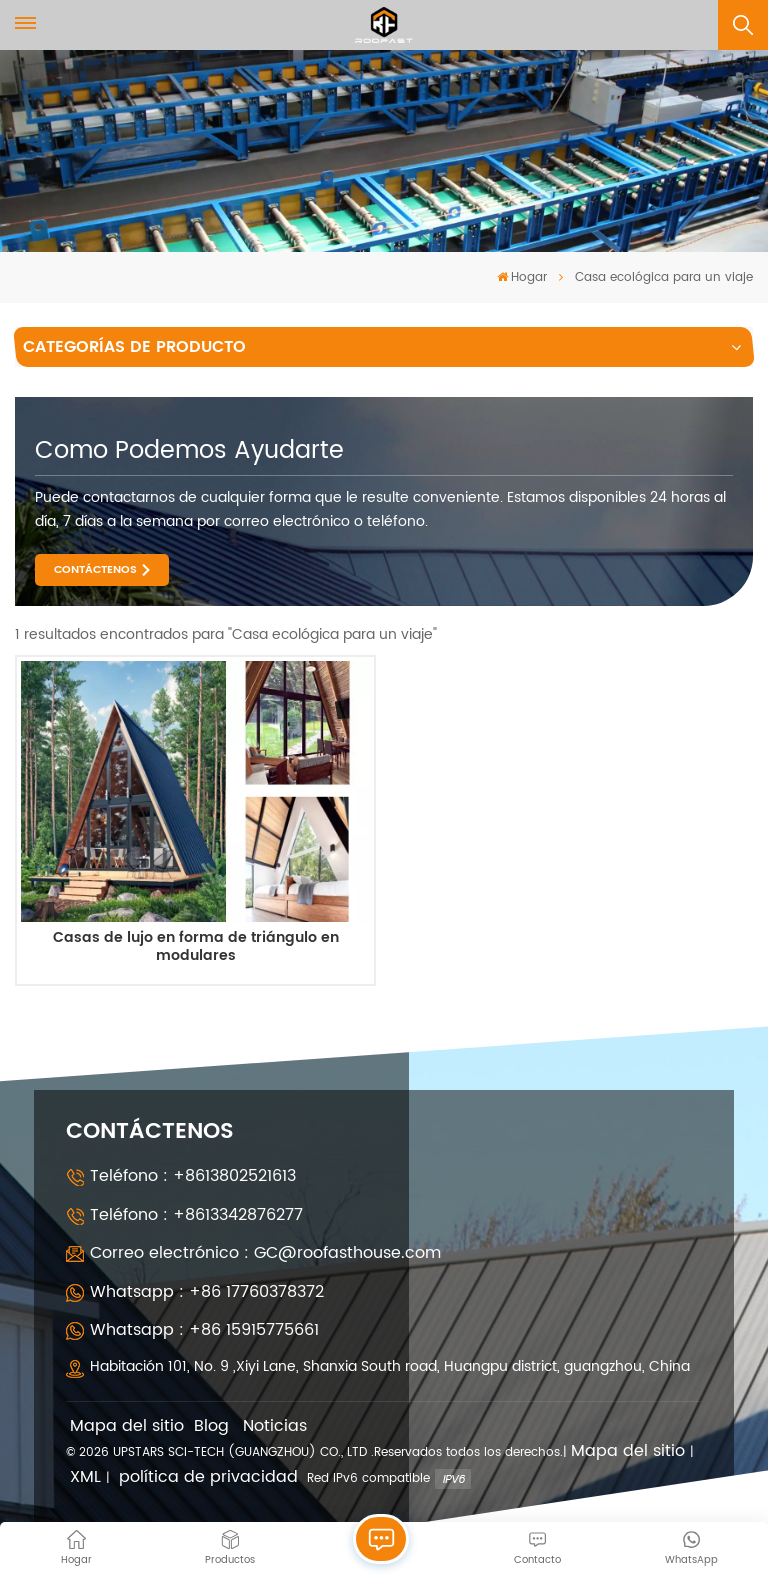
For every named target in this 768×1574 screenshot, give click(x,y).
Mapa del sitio (127, 1426)
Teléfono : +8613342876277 (196, 1215)
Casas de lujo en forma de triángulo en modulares (196, 947)
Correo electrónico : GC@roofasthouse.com (265, 1253)
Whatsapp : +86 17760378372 (207, 1292)
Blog (211, 1426)
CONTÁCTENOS (95, 570)
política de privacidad (208, 1477)
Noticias (275, 1426)
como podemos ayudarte (189, 451)
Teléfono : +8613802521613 (193, 1176)
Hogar (522, 277)
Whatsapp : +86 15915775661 (204, 1330)
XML (85, 1477)
